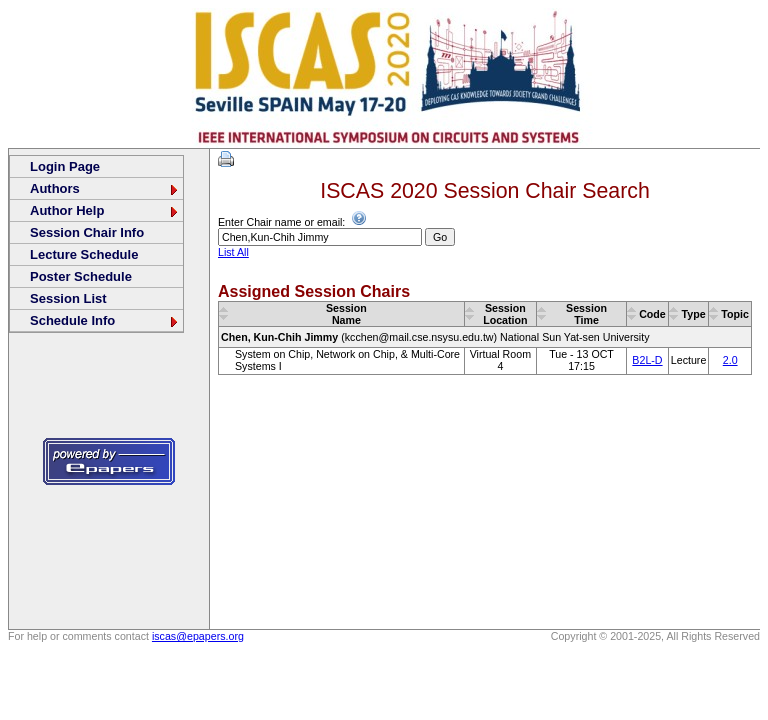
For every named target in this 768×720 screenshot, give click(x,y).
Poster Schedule (81, 276)
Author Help (105, 210)
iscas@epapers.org (198, 636)
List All (233, 252)
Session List (68, 298)
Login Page (65, 166)
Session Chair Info (87, 232)
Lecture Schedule (84, 254)
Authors (105, 188)
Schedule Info (105, 320)
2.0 (730, 360)
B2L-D (647, 360)
